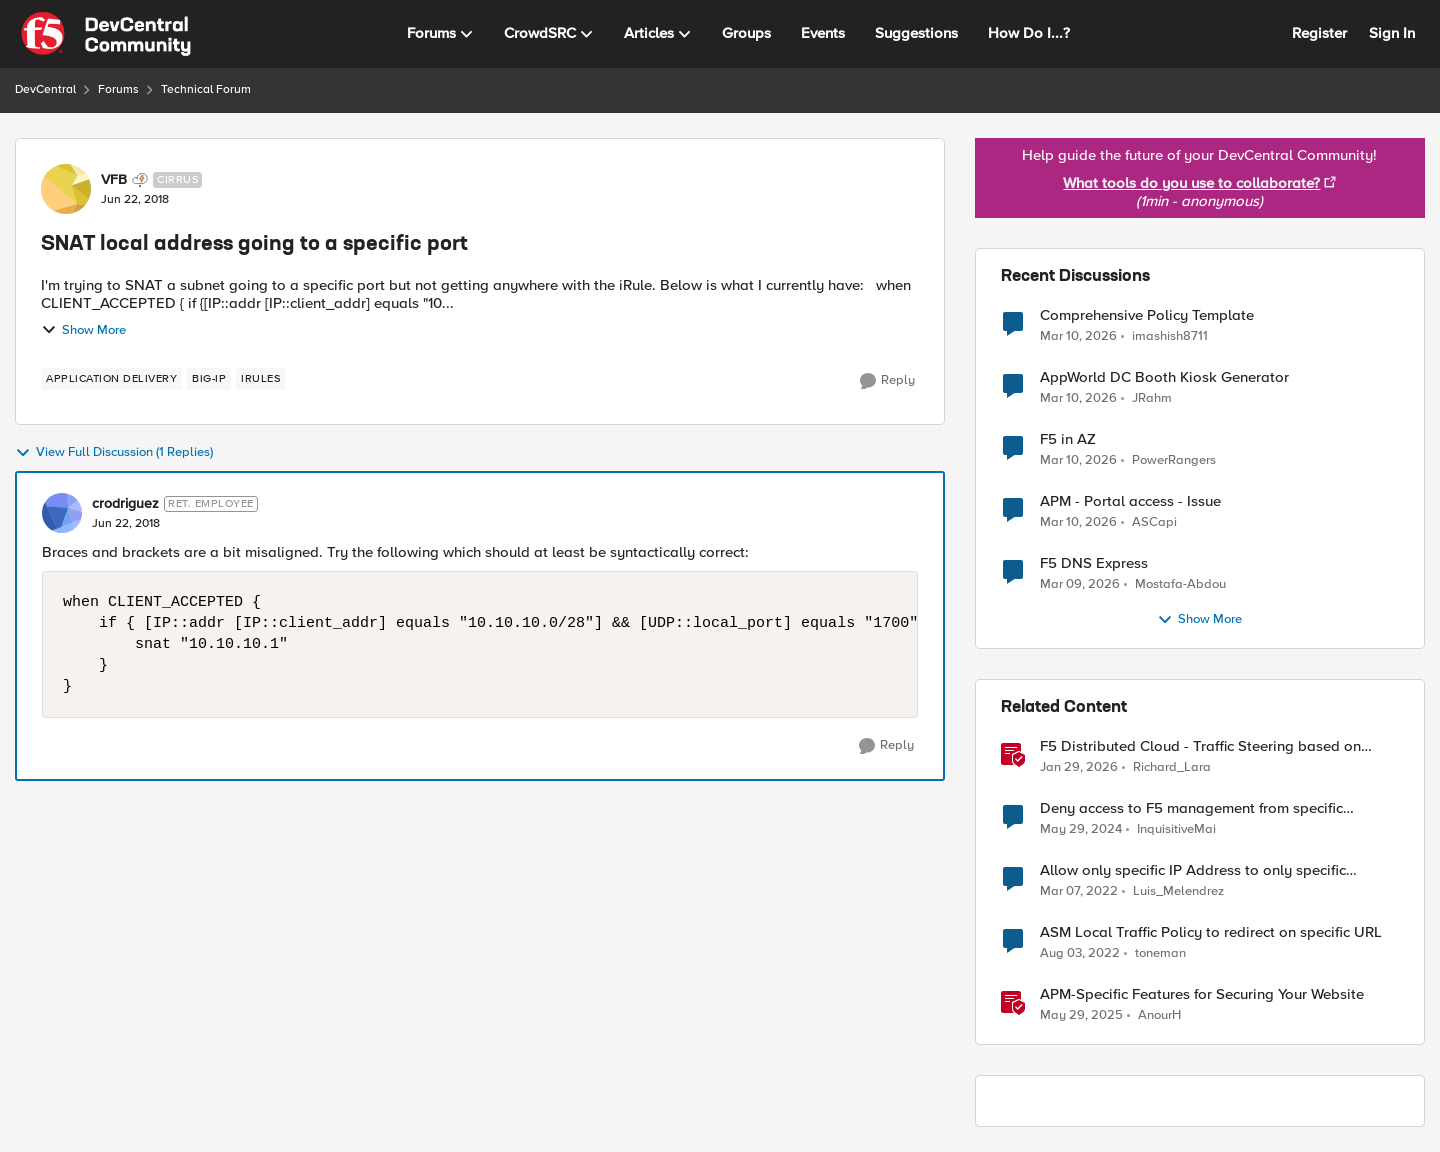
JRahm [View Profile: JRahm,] (1152, 398)
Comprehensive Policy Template (1147, 315)
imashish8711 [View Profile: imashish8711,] (1170, 335)
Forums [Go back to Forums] (118, 89)
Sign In (1392, 33)
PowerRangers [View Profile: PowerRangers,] (1174, 460)
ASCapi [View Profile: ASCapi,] (1154, 522)
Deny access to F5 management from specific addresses (1191, 808)
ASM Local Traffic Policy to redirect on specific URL (1211, 932)
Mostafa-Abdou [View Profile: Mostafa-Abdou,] (1180, 584)
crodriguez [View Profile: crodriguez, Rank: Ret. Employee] (125, 504)
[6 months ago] (1079, 768)
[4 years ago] (1079, 892)
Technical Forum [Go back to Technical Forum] (206, 89)
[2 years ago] (1081, 830)
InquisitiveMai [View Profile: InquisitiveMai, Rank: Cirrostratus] (1176, 829)
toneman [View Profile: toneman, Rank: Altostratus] (1160, 953)
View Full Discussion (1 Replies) (114, 453)
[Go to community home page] (106, 34)
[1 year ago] (1081, 1016)
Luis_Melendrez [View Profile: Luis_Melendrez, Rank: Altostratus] (1178, 891)
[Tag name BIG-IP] (209, 379)
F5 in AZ (1068, 439)
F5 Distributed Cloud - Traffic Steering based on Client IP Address (1200, 746)
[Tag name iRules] (260, 379)
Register (1319, 33)
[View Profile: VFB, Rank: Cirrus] (66, 189)
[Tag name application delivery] (111, 379)
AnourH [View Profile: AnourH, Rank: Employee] (1159, 1015)
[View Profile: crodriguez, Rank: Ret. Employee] (62, 513)
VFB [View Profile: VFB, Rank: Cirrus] (114, 180)
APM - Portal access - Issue (1130, 501)
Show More (83, 330)
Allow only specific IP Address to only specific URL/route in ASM (1193, 870)
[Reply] (887, 381)
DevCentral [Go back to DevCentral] (45, 89)
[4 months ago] (1078, 336)
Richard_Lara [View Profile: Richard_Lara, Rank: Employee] (1172, 767)
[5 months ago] (1080, 585)
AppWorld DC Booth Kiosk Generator (1164, 377)
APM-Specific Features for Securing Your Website (1202, 994)
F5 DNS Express (1094, 563)
